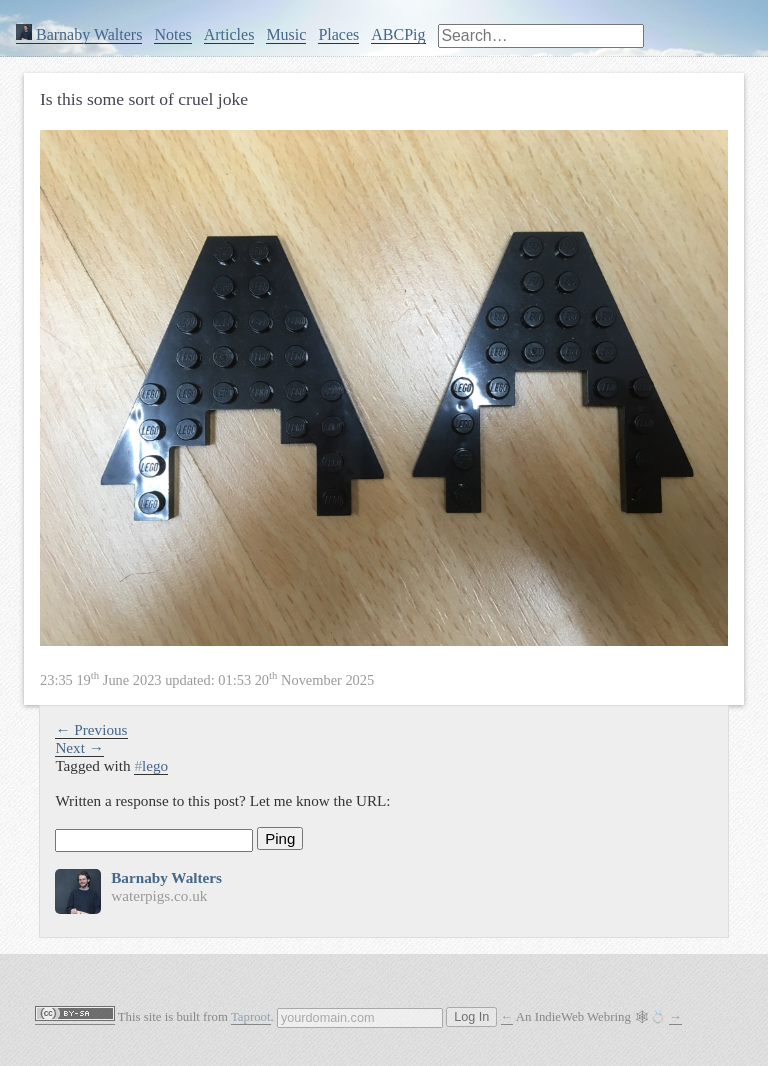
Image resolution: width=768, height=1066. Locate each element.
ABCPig (398, 34)
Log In (471, 1017)
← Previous (91, 729)
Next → (79, 747)
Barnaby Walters (79, 34)
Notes (172, 34)
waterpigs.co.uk (159, 895)
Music (286, 34)
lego (151, 765)
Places (338, 34)
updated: (207, 680)
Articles (229, 34)
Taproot (251, 1017)
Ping (280, 838)
